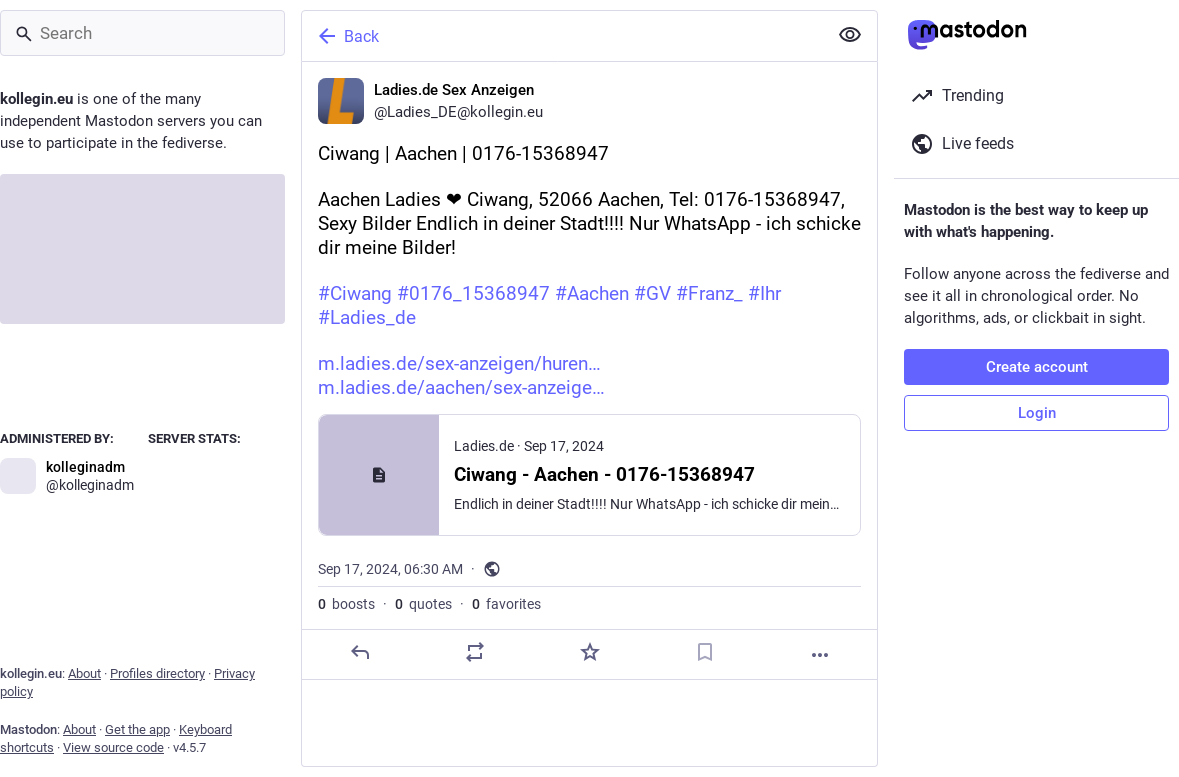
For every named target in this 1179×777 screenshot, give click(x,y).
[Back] (562, 36)
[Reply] (360, 652)
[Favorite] (590, 652)
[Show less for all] (850, 35)
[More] (820, 655)
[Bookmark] (705, 652)
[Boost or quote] (475, 652)
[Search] (142, 33)
